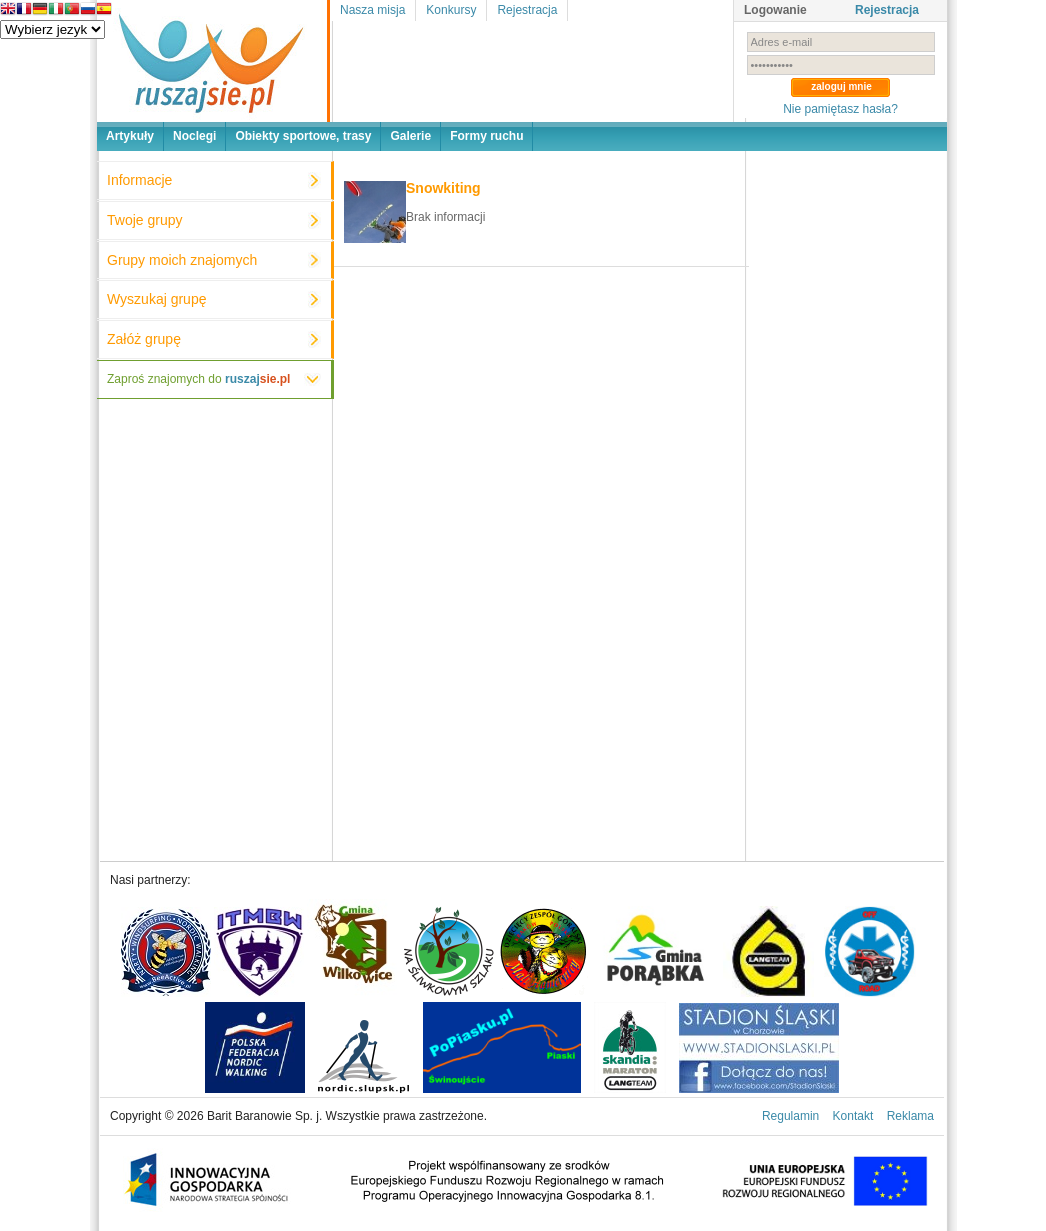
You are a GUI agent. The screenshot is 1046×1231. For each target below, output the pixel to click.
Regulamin (790, 1116)
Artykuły (130, 136)
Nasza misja (372, 10)
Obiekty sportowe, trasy (303, 136)
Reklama (910, 1116)
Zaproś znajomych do (198, 379)
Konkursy (451, 10)
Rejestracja (527, 10)
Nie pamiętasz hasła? (840, 109)
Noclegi (194, 136)
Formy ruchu (486, 136)
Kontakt (853, 1116)
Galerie (410, 136)
